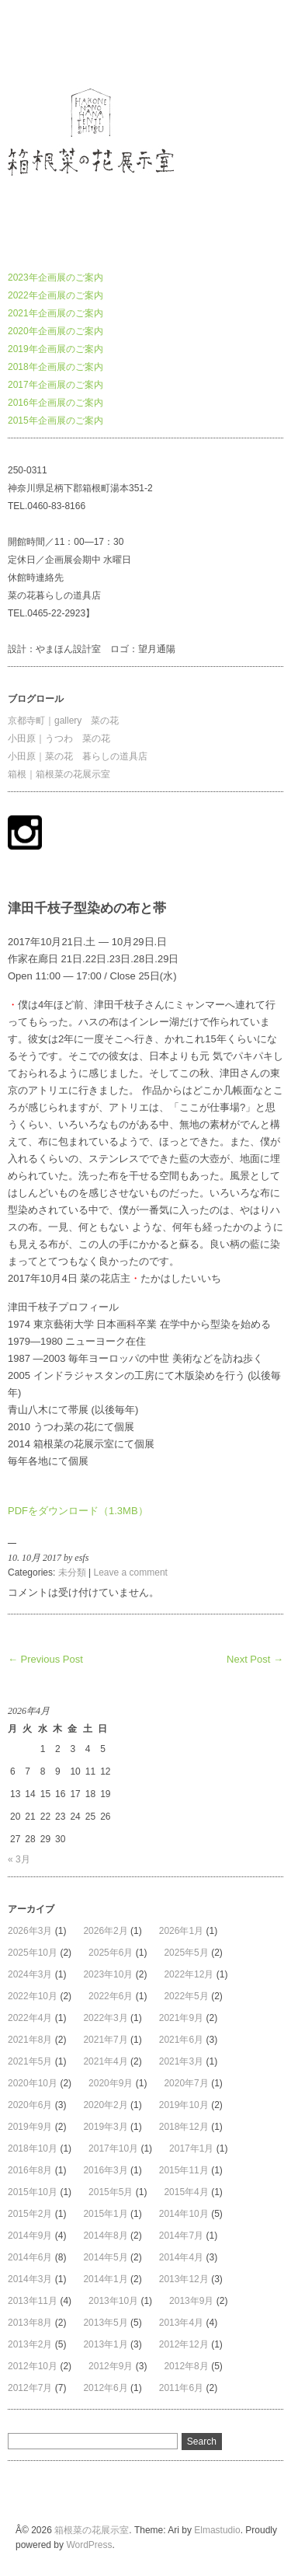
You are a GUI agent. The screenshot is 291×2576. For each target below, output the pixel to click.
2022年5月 (186, 1996)
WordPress (89, 2544)
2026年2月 (105, 1930)
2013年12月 (184, 2279)
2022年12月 (188, 1974)
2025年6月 (110, 1952)
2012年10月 (32, 2366)
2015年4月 (186, 2192)
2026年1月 (181, 1930)
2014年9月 (30, 2235)
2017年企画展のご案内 (55, 384)
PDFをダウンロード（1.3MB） (78, 1511)
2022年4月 (30, 2017)
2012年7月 (30, 2387)
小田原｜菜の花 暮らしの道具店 (77, 756)
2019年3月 (105, 2126)
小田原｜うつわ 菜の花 (59, 738)
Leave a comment (131, 1572)
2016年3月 (105, 2170)
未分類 (72, 1572)
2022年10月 (32, 1996)
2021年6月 (181, 2039)
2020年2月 (105, 2105)
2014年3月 (30, 2279)
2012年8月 (186, 2366)
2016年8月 (30, 2170)
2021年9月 (181, 2017)
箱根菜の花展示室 (45, 42)
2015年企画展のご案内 (55, 420)
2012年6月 (105, 2387)
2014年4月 (181, 2257)
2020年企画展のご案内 (55, 331)
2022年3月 (105, 2017)
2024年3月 (30, 1974)
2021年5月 (30, 2061)
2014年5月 (105, 2257)
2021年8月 (30, 2039)
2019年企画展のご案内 (55, 349)
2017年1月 (191, 2148)
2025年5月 (186, 1952)
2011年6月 (181, 2387)
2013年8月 (30, 2322)
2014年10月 (184, 2213)
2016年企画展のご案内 (55, 402)
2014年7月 (181, 2235)
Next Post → (255, 1659)
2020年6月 (30, 2105)
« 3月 (19, 1859)
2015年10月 (32, 2192)
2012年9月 (110, 2366)
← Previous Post (45, 1659)
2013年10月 (113, 2300)
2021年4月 (105, 2061)
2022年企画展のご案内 (55, 295)
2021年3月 (181, 2061)
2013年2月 (30, 2344)
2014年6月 (30, 2257)
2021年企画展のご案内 (55, 313)
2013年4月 (181, 2322)
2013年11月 (32, 2300)
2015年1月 (105, 2213)
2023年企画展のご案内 (55, 277)
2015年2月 (30, 2213)
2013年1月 (105, 2344)
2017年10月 (113, 2148)
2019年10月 (184, 2105)
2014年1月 (105, 2279)
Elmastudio (217, 2530)
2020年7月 (186, 2083)
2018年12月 (184, 2126)
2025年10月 (32, 1952)
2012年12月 (184, 2344)
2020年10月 (32, 2083)
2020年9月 (110, 2083)
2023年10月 (108, 1974)
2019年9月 (30, 2126)
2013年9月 (191, 2300)
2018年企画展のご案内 (55, 366)
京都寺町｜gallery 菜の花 (63, 720)
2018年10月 (32, 2148)
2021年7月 (105, 2039)
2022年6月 (110, 1996)
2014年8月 (105, 2235)
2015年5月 (110, 2192)
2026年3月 (30, 1930)
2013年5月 (105, 2322)
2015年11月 (184, 2170)
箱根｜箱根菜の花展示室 (59, 774)
